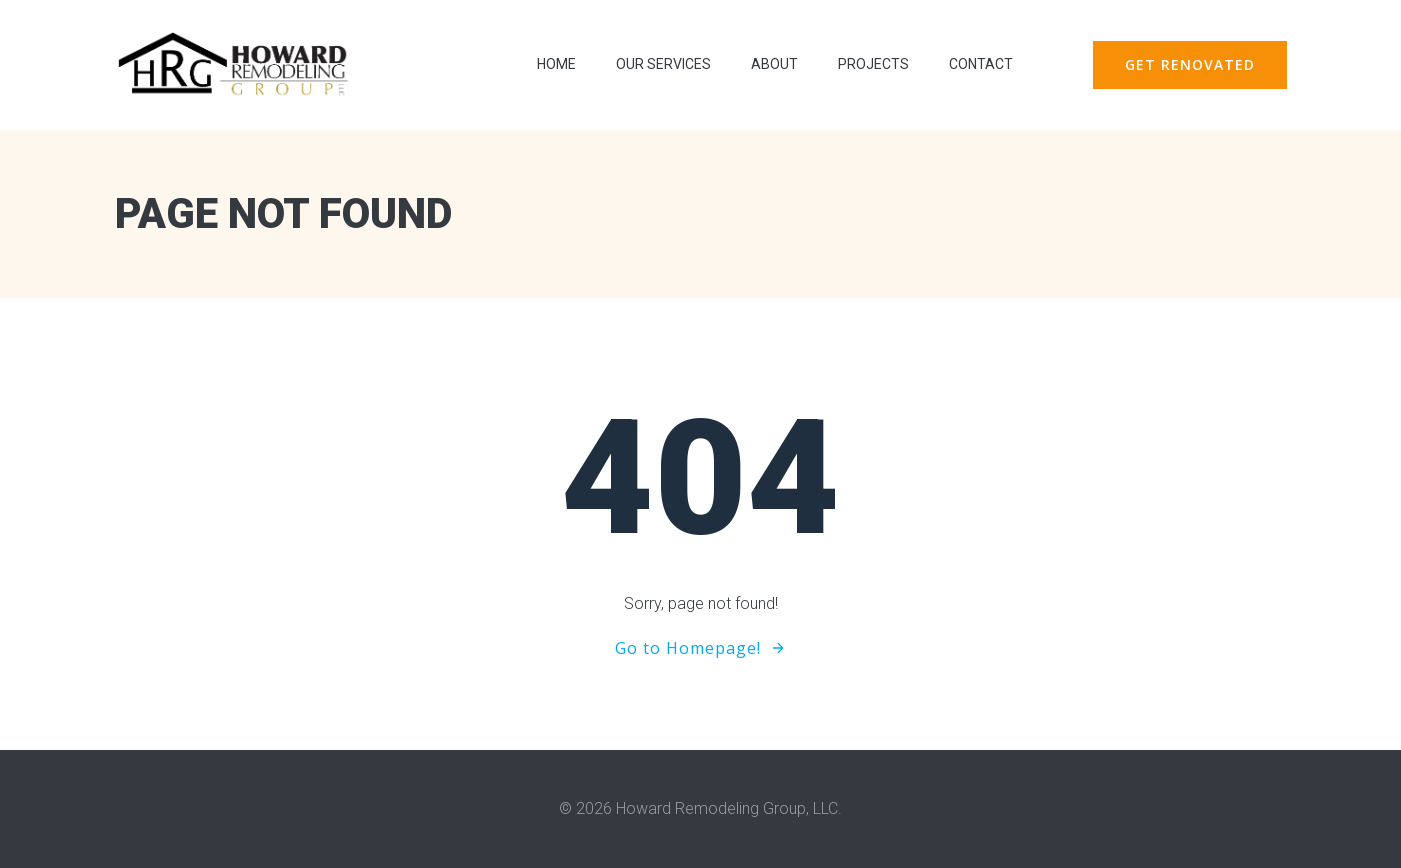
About (774, 64)
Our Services (663, 64)
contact (981, 64)
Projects (873, 64)
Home (556, 64)
